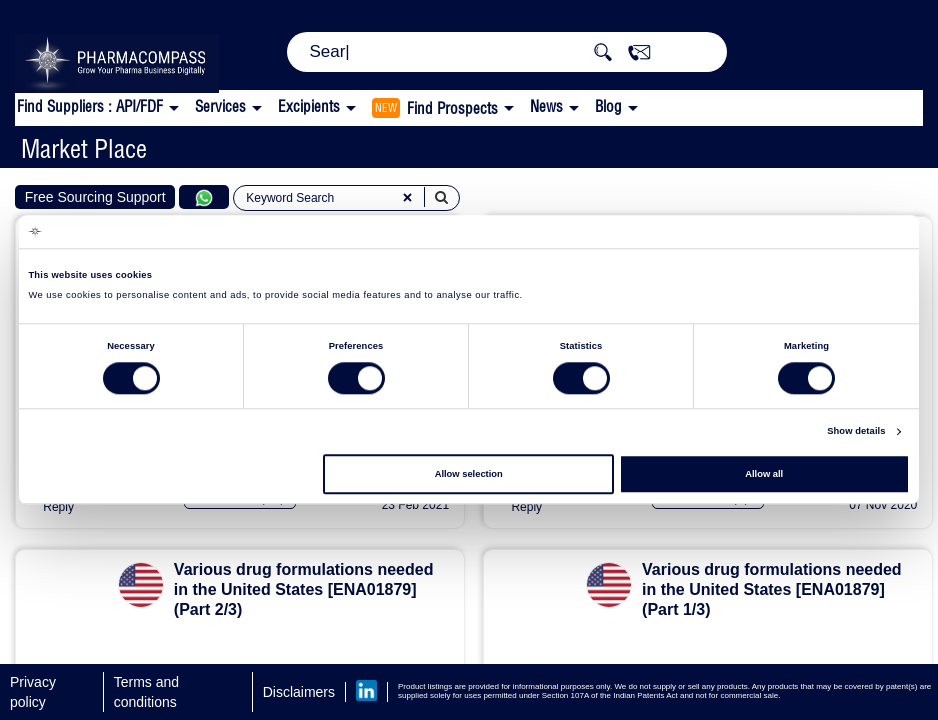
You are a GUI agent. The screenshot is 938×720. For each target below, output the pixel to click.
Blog (608, 106)
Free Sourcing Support (95, 197)
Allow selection (469, 474)
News (546, 106)
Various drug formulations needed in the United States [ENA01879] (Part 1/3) (772, 589)
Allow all (764, 474)
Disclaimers (299, 692)
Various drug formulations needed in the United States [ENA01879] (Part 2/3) (304, 589)
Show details (856, 432)
